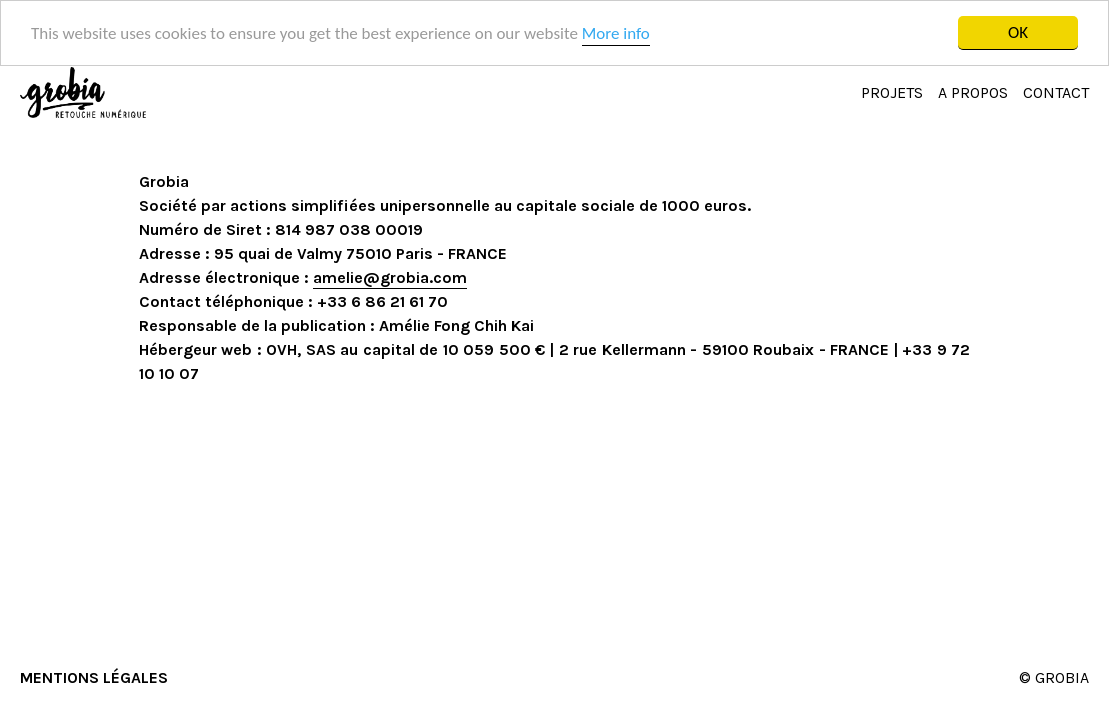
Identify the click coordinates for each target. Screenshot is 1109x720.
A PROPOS (973, 92)
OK (1018, 32)
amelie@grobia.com (390, 277)
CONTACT (1056, 92)
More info (616, 32)
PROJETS (892, 92)
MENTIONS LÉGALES (94, 677)
